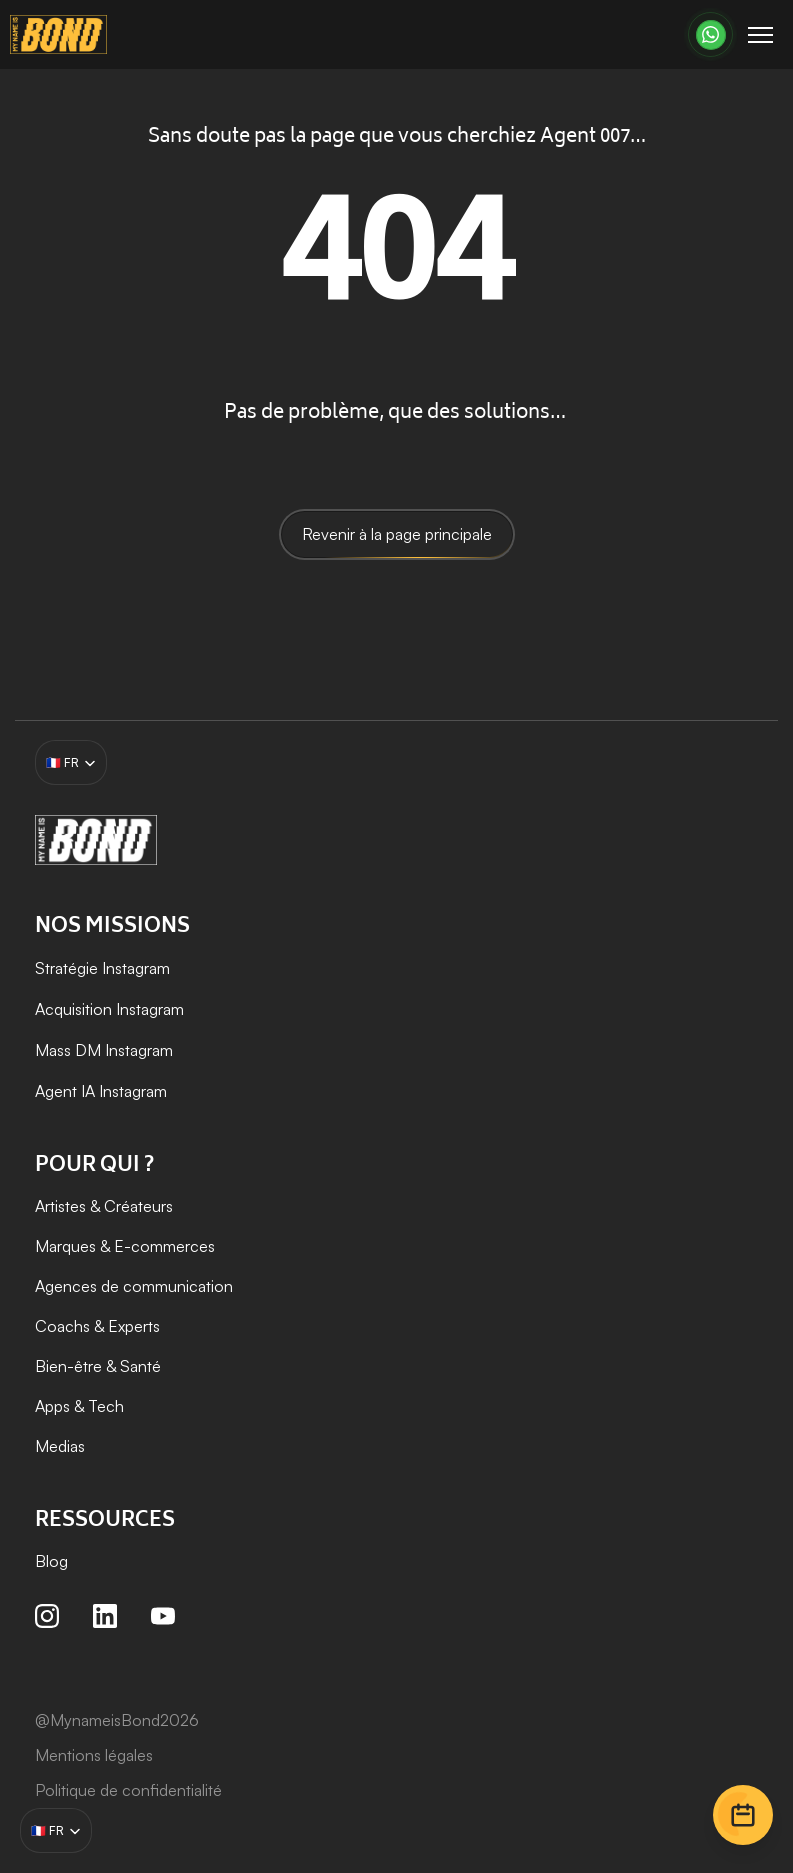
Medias (60, 1446)
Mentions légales (94, 1755)
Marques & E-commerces (125, 1246)
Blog (51, 1561)
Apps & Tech (79, 1406)
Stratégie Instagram (102, 968)
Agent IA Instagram (101, 1091)
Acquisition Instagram (111, 1009)
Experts (134, 1326)
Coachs (62, 1326)
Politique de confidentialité (128, 1790)
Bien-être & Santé (98, 1366)
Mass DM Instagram (104, 1050)
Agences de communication (134, 1286)
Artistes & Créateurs (104, 1206)
